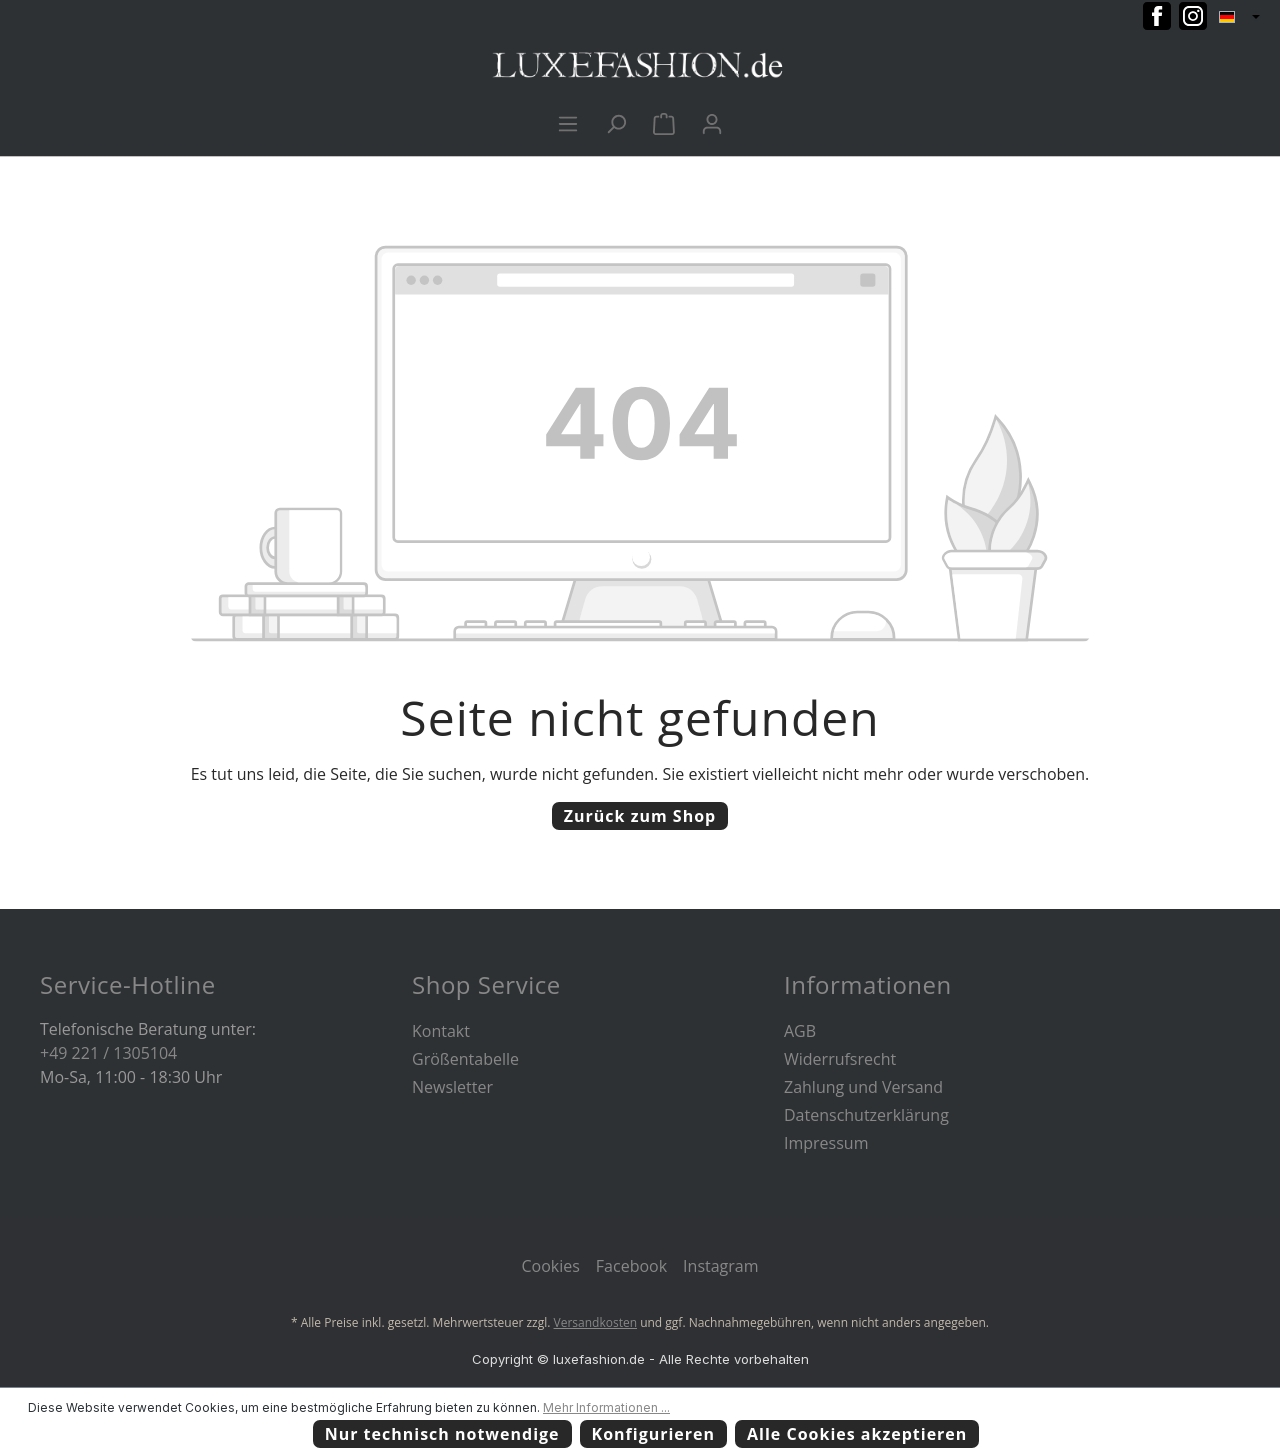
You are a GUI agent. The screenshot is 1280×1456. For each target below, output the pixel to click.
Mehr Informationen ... (606, 1407)
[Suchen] (616, 123)
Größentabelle (465, 1059)
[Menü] (568, 123)
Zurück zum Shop (640, 816)
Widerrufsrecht (840, 1059)
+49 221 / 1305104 (108, 1053)
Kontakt (441, 1031)
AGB (800, 1031)
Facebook (631, 1266)
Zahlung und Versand (863, 1087)
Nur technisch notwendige (442, 1434)
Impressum (826, 1143)
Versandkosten (596, 1322)
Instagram (720, 1266)
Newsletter (452, 1087)
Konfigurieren (654, 1434)
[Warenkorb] (664, 123)
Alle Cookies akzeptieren (857, 1434)
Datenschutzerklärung (866, 1115)
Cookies (550, 1266)
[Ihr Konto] (712, 123)
